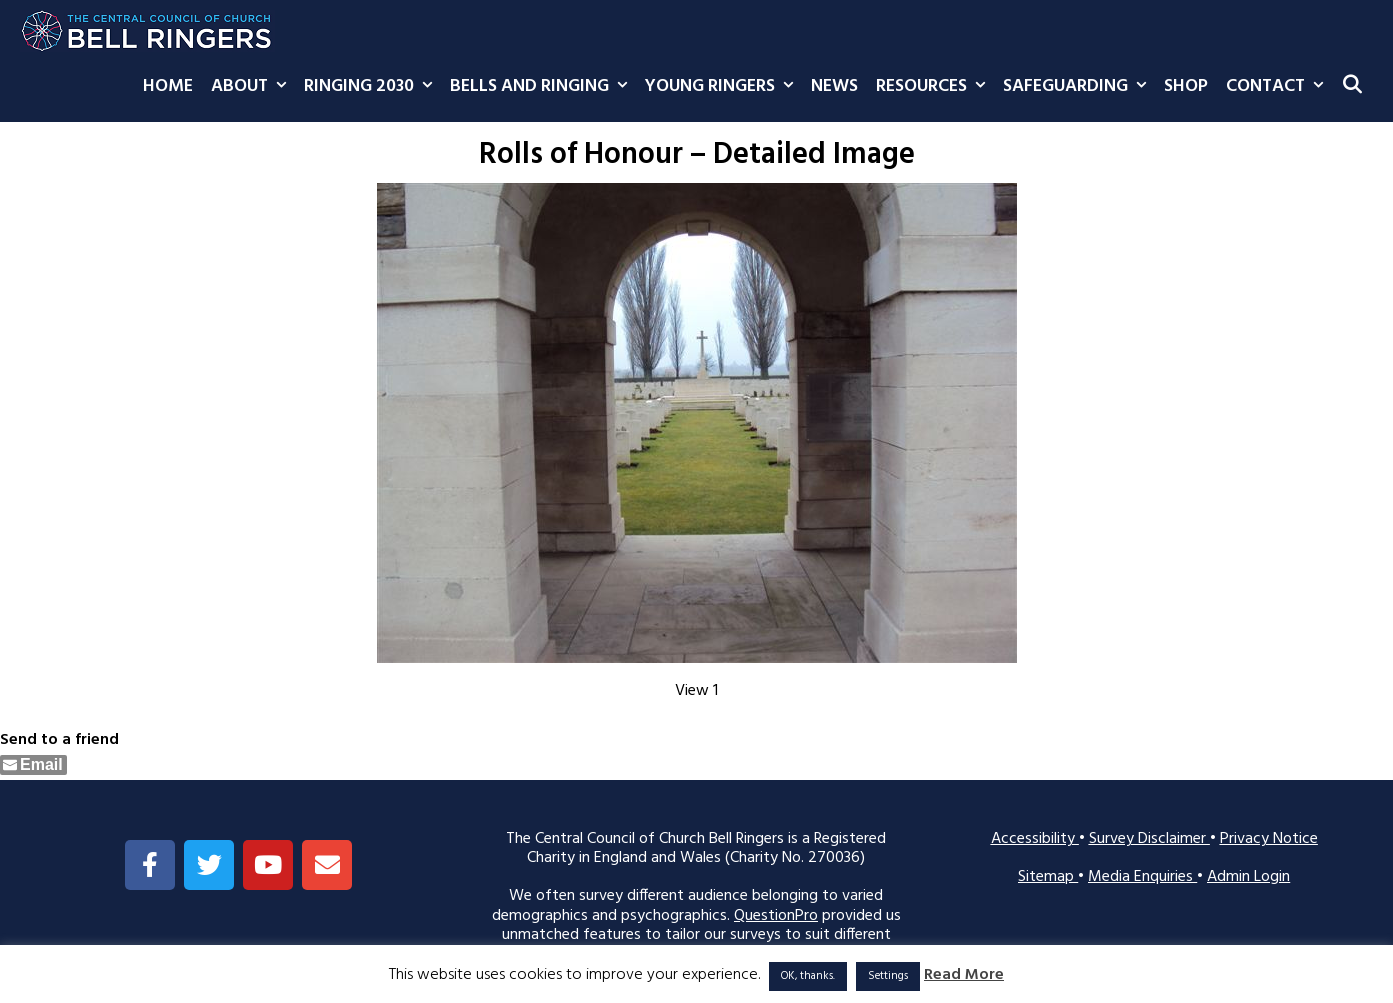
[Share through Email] (33, 765)
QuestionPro (776, 916)
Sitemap (1048, 877)
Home (168, 86)
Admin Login (1248, 877)
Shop (1186, 86)
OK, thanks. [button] (808, 976)
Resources (935, 87)
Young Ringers (723, 87)
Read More (964, 975)
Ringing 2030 (372, 87)
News (834, 86)
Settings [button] (888, 976)
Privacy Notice (1269, 839)
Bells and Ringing (543, 87)
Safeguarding (1079, 87)
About (253, 87)
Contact (1279, 87)
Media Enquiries (1142, 877)
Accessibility (1035, 839)
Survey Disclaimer (1149, 839)
